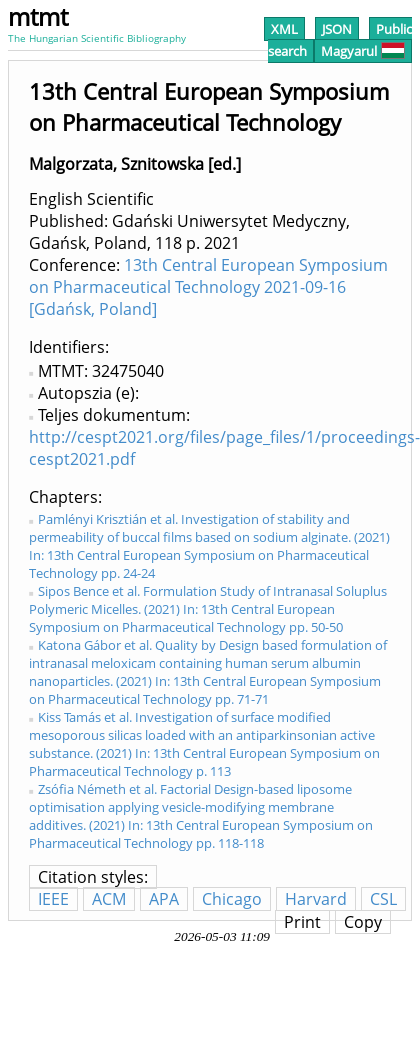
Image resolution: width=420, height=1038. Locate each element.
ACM (109, 899)
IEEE (53, 899)
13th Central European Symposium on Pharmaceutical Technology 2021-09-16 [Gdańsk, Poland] (208, 287)
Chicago (232, 899)
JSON (337, 29)
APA (164, 899)
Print (302, 922)
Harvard (316, 899)
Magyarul (363, 51)
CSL (383, 899)
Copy (363, 922)
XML (284, 29)
